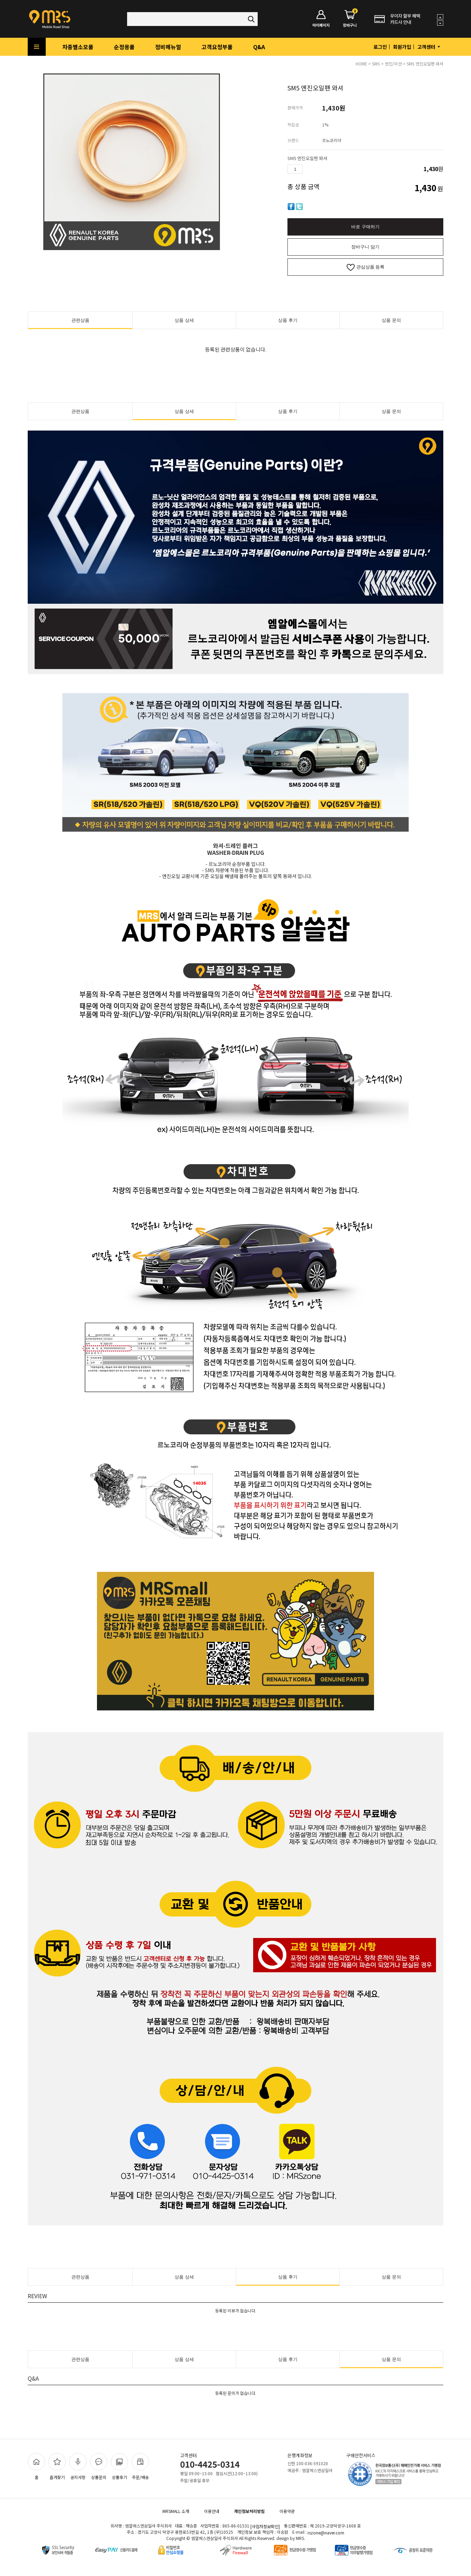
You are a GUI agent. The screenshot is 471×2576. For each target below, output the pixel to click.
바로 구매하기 (365, 226)
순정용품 (124, 47)
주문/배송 (140, 2466)
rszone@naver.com (326, 2532)
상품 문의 (391, 320)
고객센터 (429, 46)
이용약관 (287, 2511)
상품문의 (98, 2466)
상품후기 (119, 2466)
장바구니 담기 (365, 246)
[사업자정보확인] (265, 2526)
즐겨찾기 (57, 2466)
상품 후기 (287, 320)
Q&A (259, 47)
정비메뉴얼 (168, 47)
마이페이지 (321, 19)
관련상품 (80, 320)
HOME (361, 64)
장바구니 (350, 19)
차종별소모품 (78, 47)
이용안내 (211, 2511)
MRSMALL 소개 (175, 2511)
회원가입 (402, 46)
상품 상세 (184, 320)
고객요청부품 (217, 47)
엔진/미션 (393, 64)
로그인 (380, 46)
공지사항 (78, 2466)
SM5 (376, 64)
